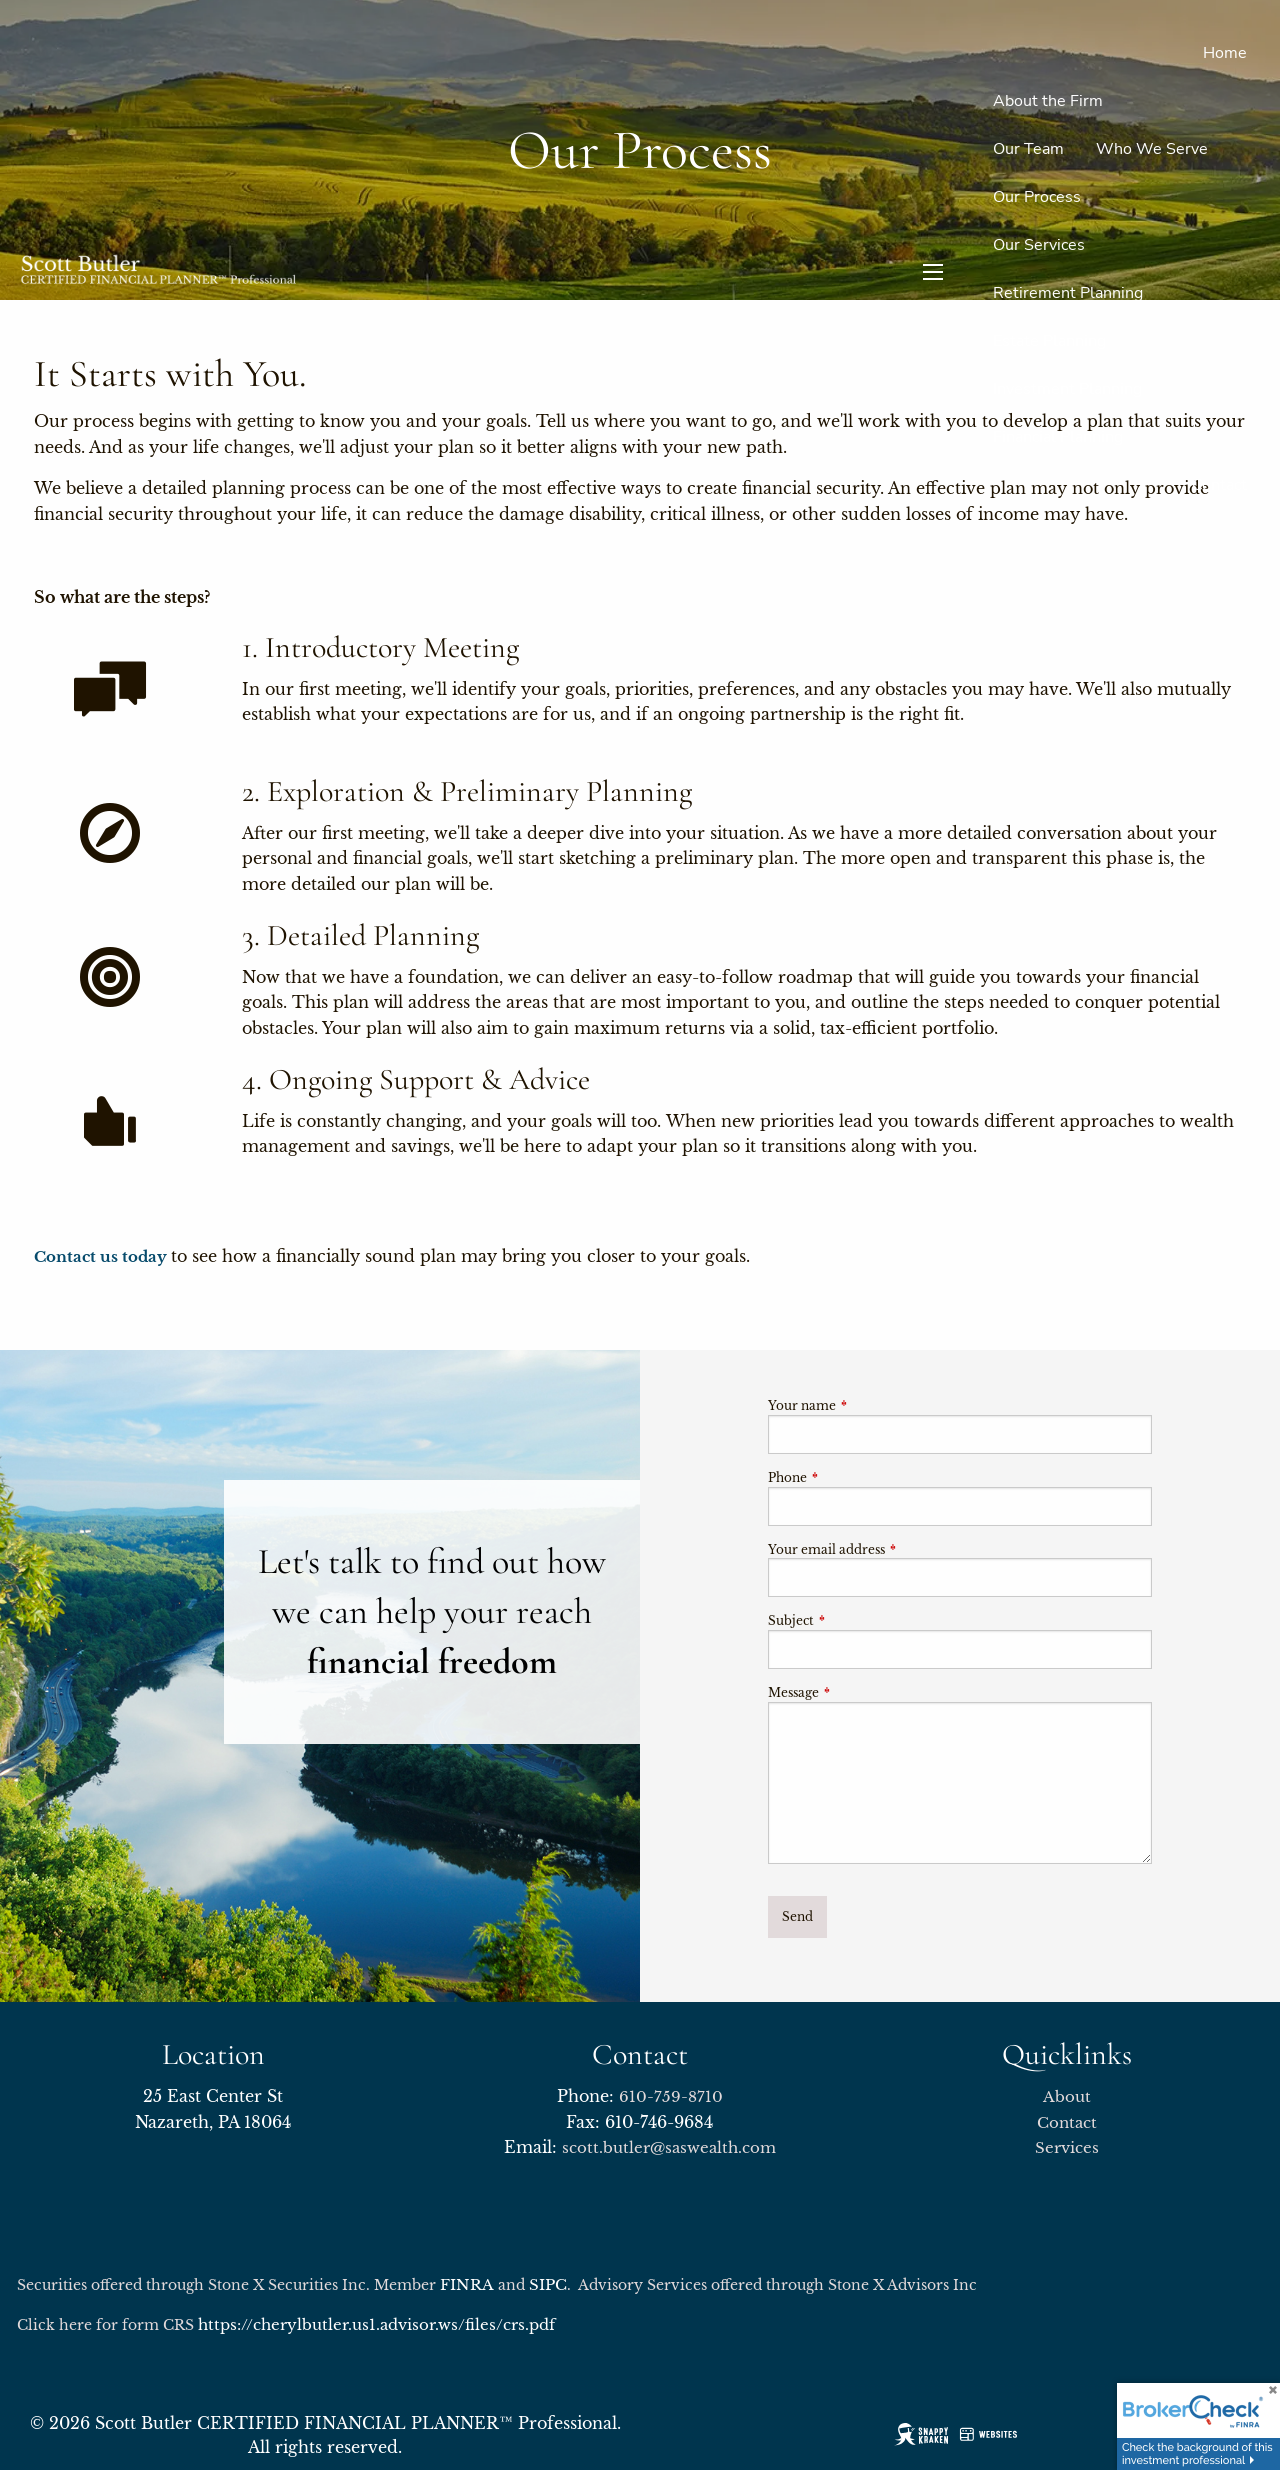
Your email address (892, 1549)
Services (1067, 2147)
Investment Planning (1067, 389)
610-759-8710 (671, 2096)
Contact (1219, 485)
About (1067, 2096)
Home (1225, 53)
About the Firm (1048, 101)
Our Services (1039, 245)
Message (859, 1692)
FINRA (467, 2284)
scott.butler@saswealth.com (669, 2147)
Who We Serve (1152, 149)
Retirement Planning (1068, 293)
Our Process (1037, 197)
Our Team (1028, 149)
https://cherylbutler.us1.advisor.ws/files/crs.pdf (376, 2324)
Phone (853, 1477)
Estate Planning (1049, 341)
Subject (857, 1620)
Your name (868, 1405)
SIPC (548, 2284)
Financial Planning (1058, 437)
